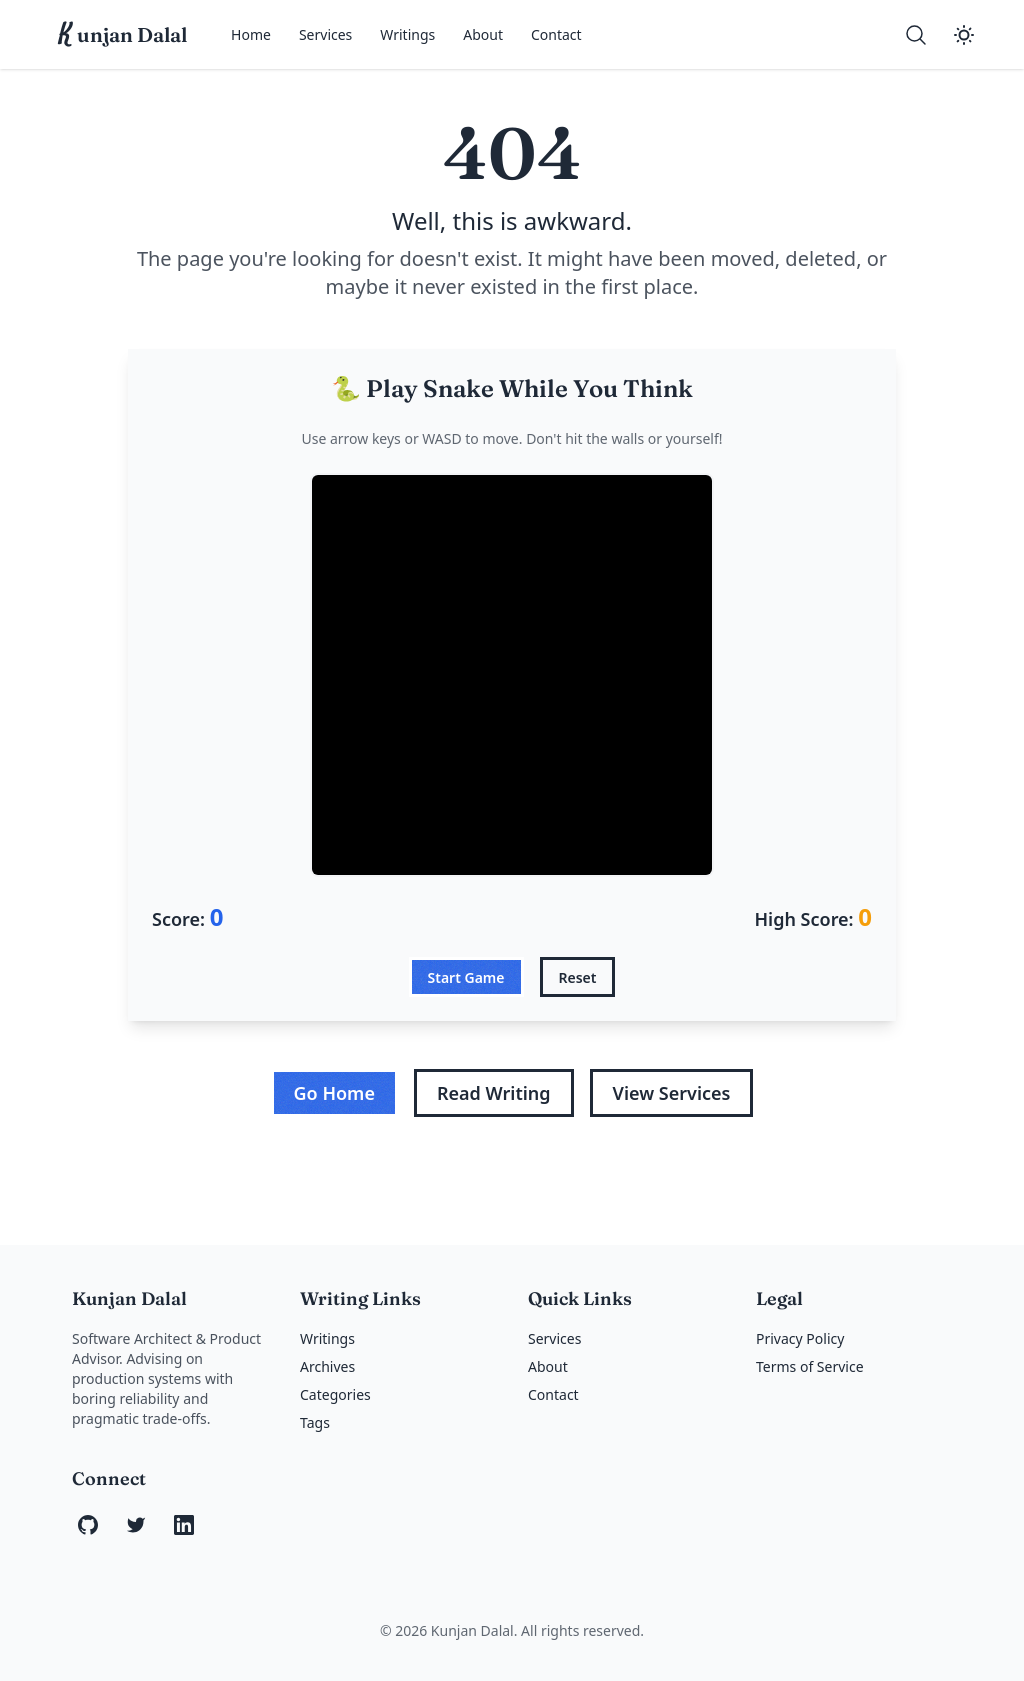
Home (251, 34)
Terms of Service (810, 1366)
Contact (556, 34)
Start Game (466, 977)
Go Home (334, 1093)
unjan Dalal (123, 35)
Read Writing (494, 1093)
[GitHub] (88, 1525)
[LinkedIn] (184, 1525)
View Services (672, 1093)
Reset (578, 977)
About (483, 34)
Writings (407, 34)
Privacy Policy (800, 1338)
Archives (327, 1366)
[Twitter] (136, 1525)
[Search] (916, 35)
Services (325, 34)
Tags (315, 1422)
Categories (335, 1394)
